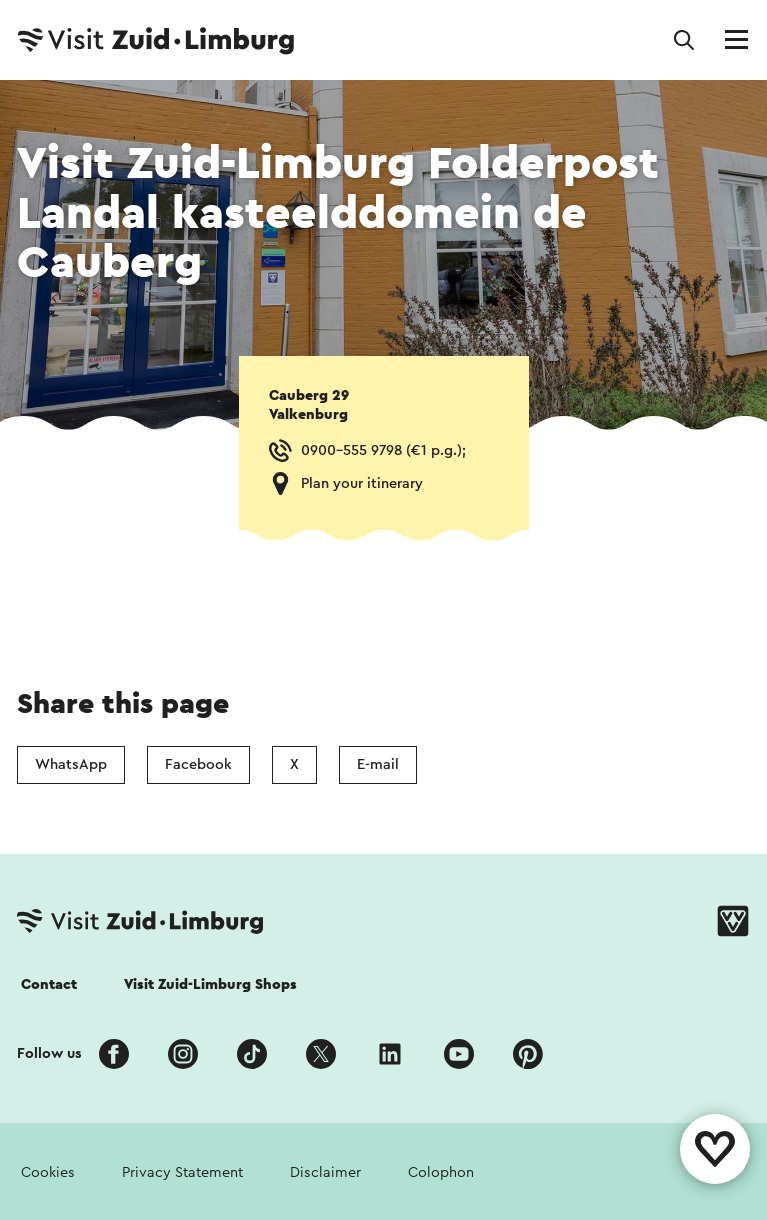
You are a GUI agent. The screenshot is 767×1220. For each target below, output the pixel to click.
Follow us (49, 1053)
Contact (49, 984)
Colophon (441, 1172)
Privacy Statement (182, 1172)
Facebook (198, 764)
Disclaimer (325, 1172)
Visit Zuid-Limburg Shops (210, 984)
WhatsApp (71, 764)
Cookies (48, 1172)
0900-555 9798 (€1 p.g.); (383, 450)
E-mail (378, 764)
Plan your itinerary (362, 483)
